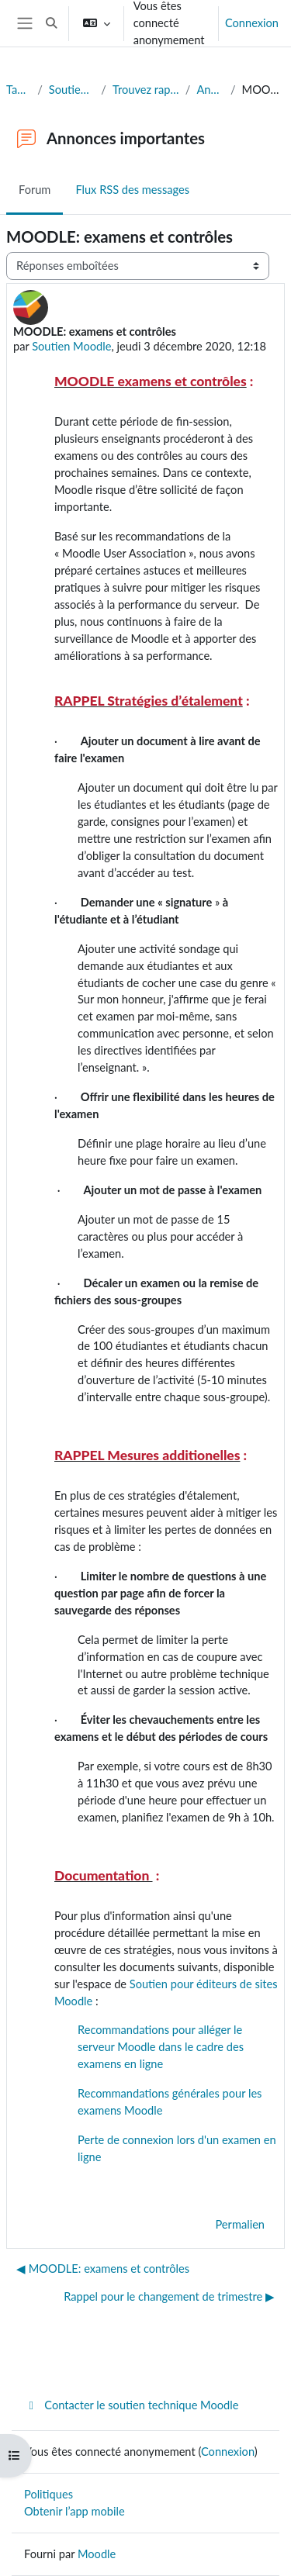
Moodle (97, 2553)
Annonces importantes (210, 89)
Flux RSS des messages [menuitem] (132, 189)
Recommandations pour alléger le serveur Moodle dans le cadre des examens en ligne (161, 2046)
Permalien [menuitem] (240, 2224)
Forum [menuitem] (34, 189)
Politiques (48, 2494)
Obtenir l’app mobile (74, 2511)
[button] (51, 23)
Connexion (252, 22)
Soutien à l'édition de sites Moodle (72, 89)
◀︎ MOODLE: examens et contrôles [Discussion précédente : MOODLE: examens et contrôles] (102, 2268)
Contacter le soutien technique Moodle (131, 2405)
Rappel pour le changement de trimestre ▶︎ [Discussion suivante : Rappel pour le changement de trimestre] (169, 2296)
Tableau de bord (18, 89)
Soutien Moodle (71, 346)
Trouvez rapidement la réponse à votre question (146, 89)
